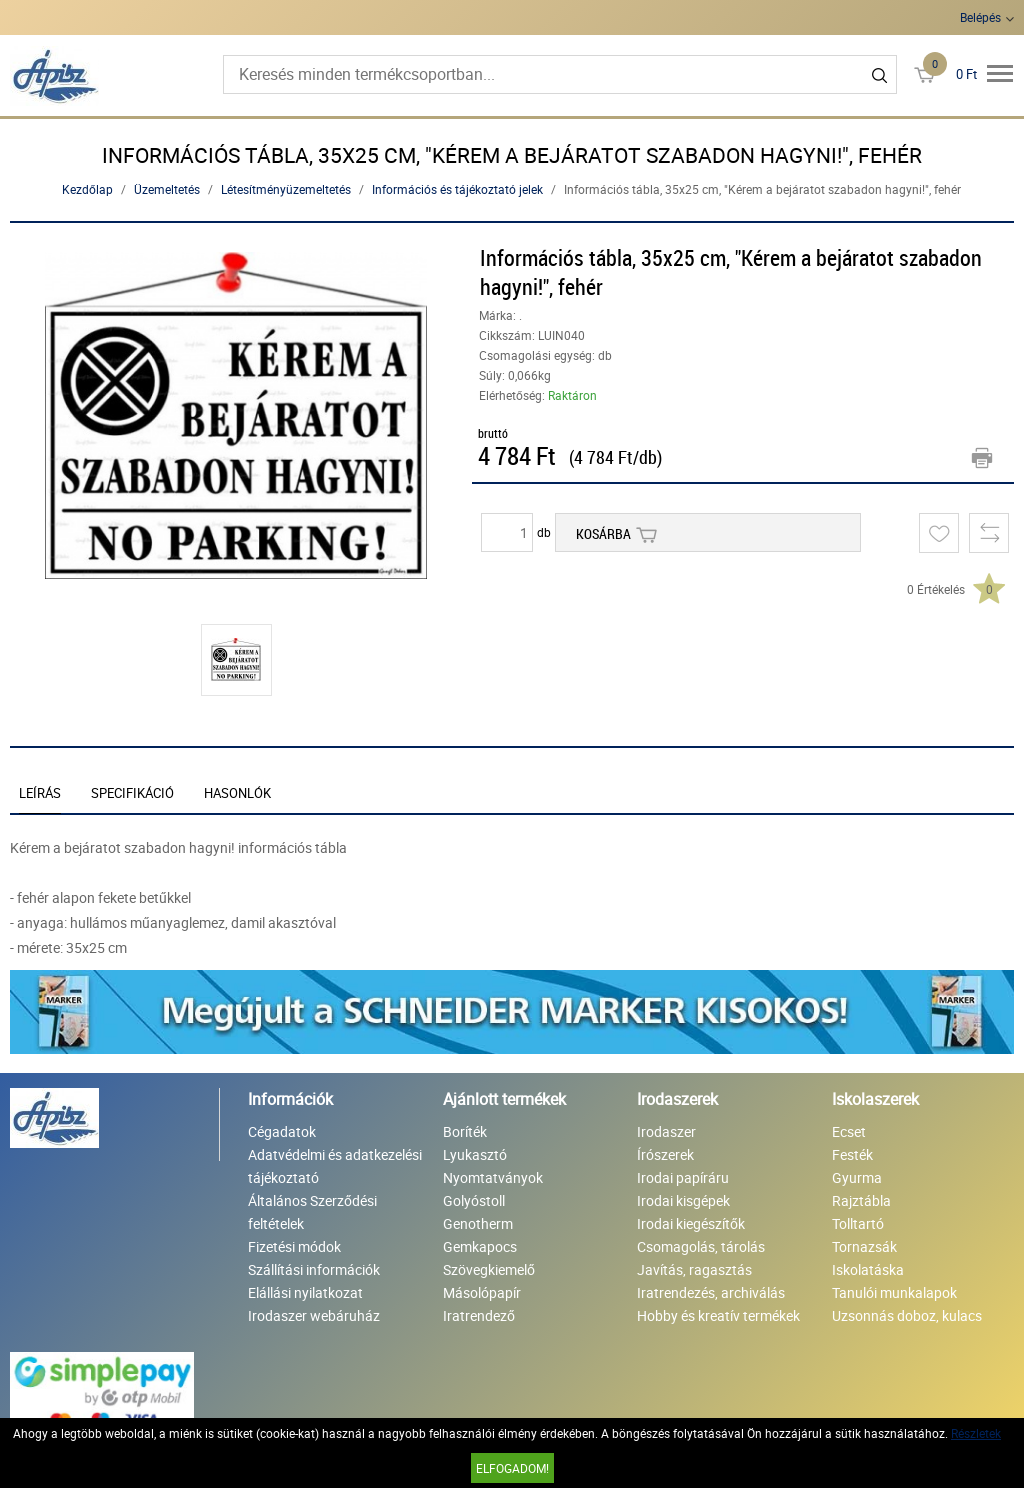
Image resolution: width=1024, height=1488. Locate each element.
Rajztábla (861, 1200)
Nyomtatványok (493, 1177)
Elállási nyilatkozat (305, 1292)
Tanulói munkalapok (894, 1292)
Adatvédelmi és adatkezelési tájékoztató (335, 1166)
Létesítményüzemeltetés (286, 189)
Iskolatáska (868, 1269)
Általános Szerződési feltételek (312, 1212)
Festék (852, 1154)
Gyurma (857, 1177)
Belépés (980, 17)
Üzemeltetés (167, 189)
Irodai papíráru (683, 1177)
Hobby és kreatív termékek (718, 1315)
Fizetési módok (294, 1246)
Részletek (976, 1433)
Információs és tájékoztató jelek (457, 189)
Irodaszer (666, 1131)
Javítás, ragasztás (694, 1269)
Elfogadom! (512, 1468)
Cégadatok (282, 1131)
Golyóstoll (474, 1200)
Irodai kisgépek (683, 1200)
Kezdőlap (87, 189)
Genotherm (478, 1223)
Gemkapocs (480, 1246)
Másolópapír (482, 1292)
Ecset (849, 1131)
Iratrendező (479, 1315)
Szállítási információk (314, 1269)
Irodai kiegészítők (691, 1223)
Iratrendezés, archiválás (711, 1292)
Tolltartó (858, 1223)
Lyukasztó (475, 1154)
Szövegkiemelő (489, 1269)
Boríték (465, 1131)
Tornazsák (864, 1246)
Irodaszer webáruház (314, 1315)
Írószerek (665, 1154)
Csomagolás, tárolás (701, 1246)
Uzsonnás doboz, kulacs (907, 1315)
